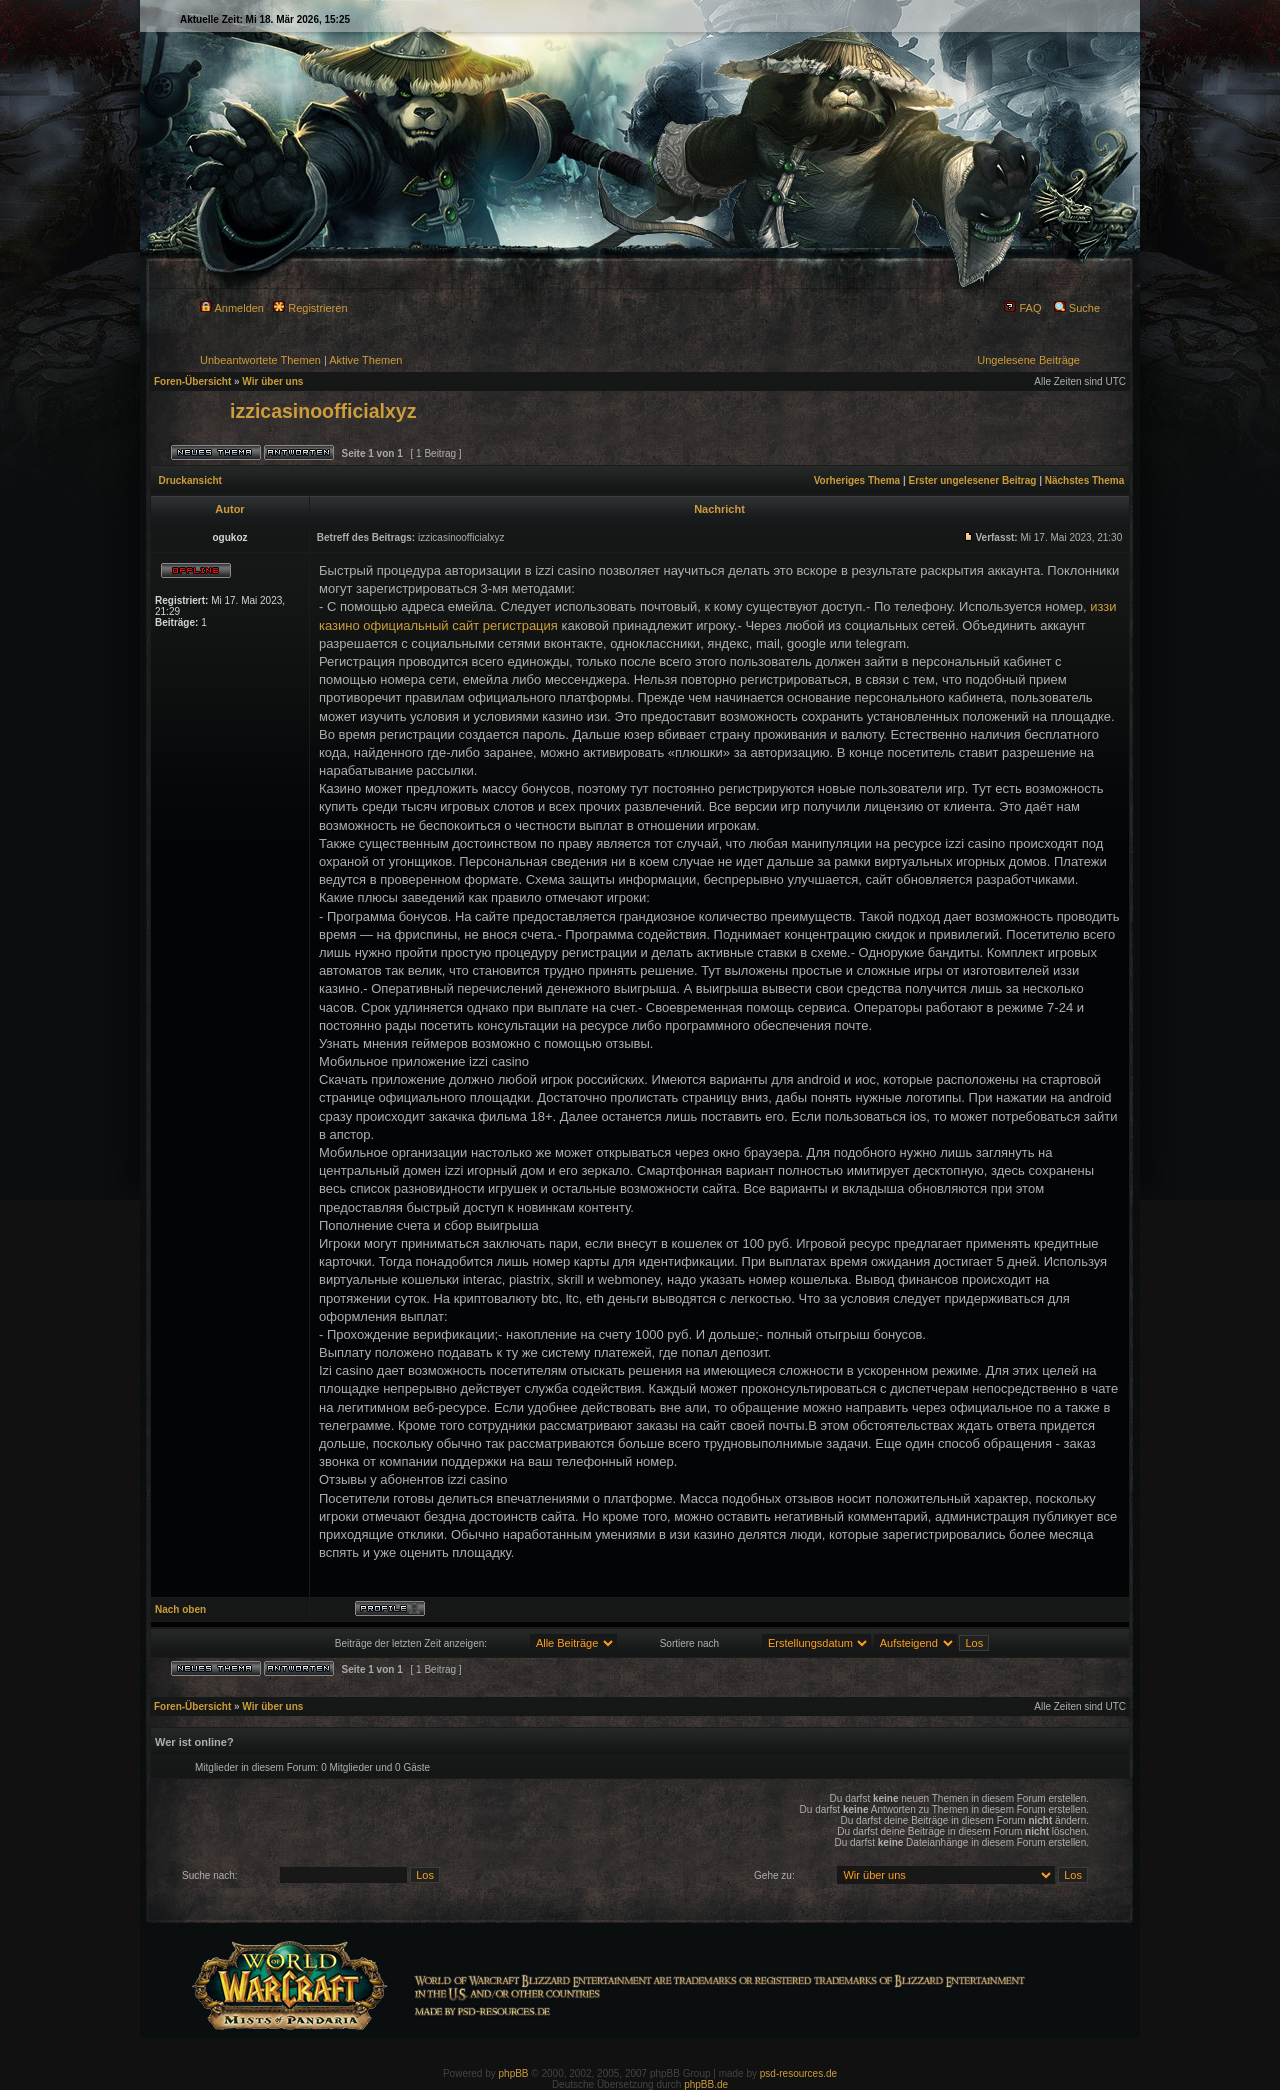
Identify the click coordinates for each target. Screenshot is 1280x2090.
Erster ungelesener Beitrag (973, 480)
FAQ (1022, 308)
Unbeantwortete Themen (260, 360)
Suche (1077, 308)
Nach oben (180, 1609)
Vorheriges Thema (857, 480)
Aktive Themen (365, 360)
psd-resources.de (798, 2073)
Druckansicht (190, 480)
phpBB (514, 2073)
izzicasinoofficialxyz (323, 411)
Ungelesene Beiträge (1028, 360)
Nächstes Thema (1084, 480)
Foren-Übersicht (192, 381)
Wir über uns (272, 381)
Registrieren (310, 308)
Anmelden (232, 308)
